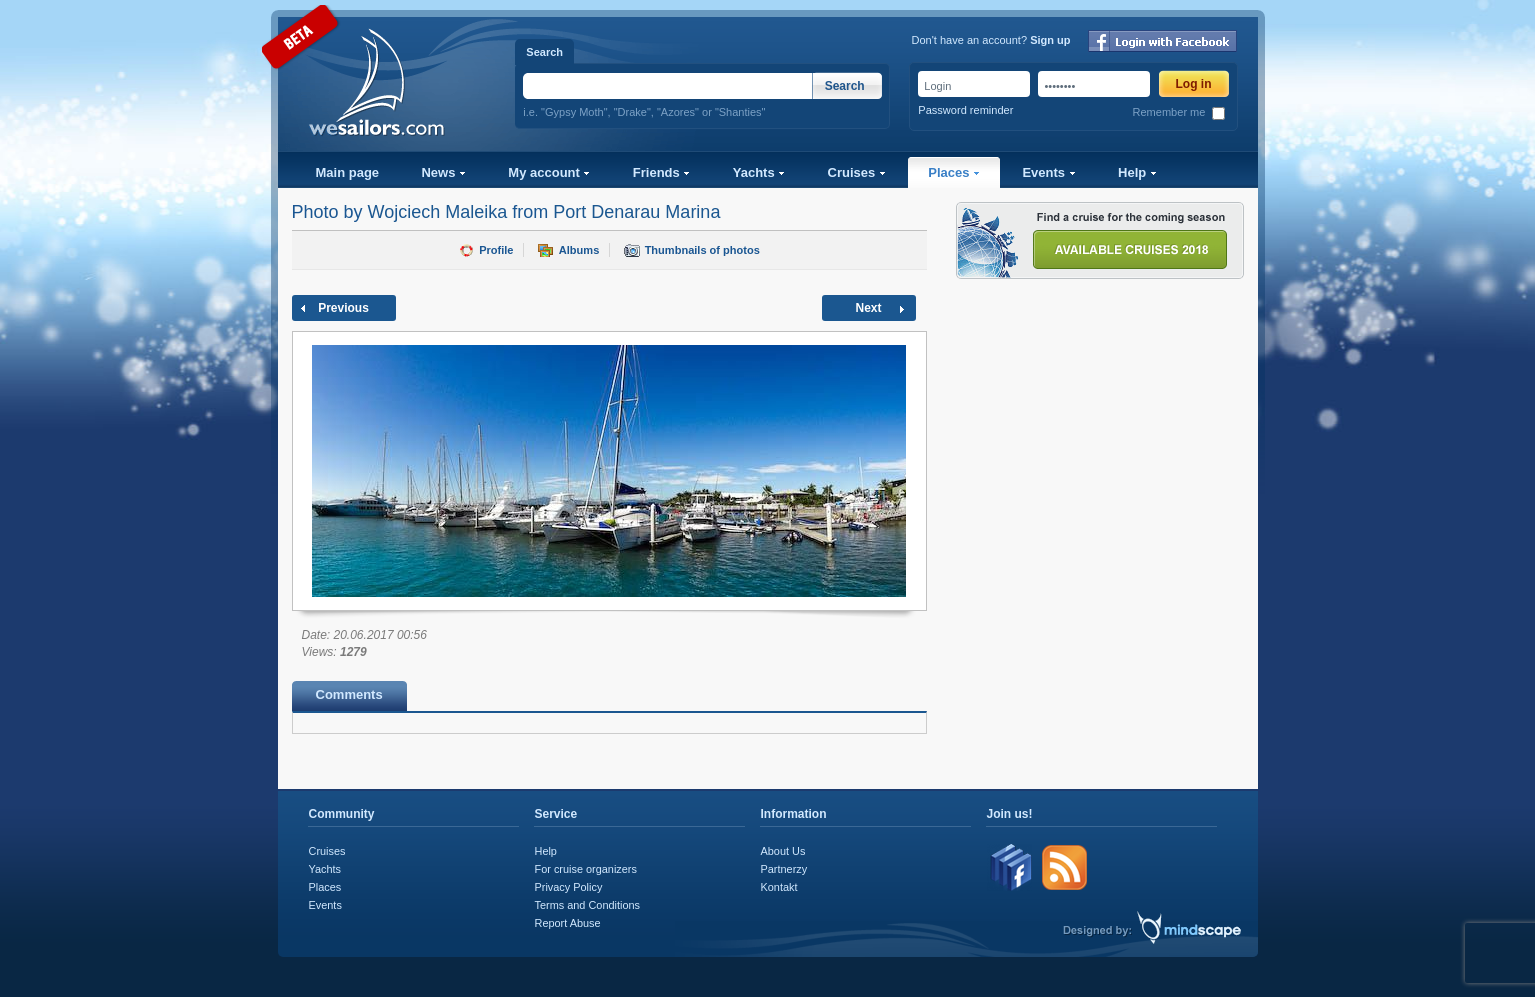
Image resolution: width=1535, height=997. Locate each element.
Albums (579, 250)
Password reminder (965, 110)
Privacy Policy (569, 887)
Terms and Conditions (587, 905)
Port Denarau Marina (636, 212)
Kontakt (779, 887)
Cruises (857, 172)
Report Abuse (568, 923)
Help (1137, 172)
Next (868, 308)
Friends (662, 172)
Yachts (759, 172)
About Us (783, 851)
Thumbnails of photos (702, 250)
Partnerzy (784, 869)
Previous (343, 308)
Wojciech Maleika (438, 212)
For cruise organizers (586, 869)
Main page (348, 172)
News (443, 172)
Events (1048, 172)
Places (954, 172)
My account (549, 172)
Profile (496, 250)
